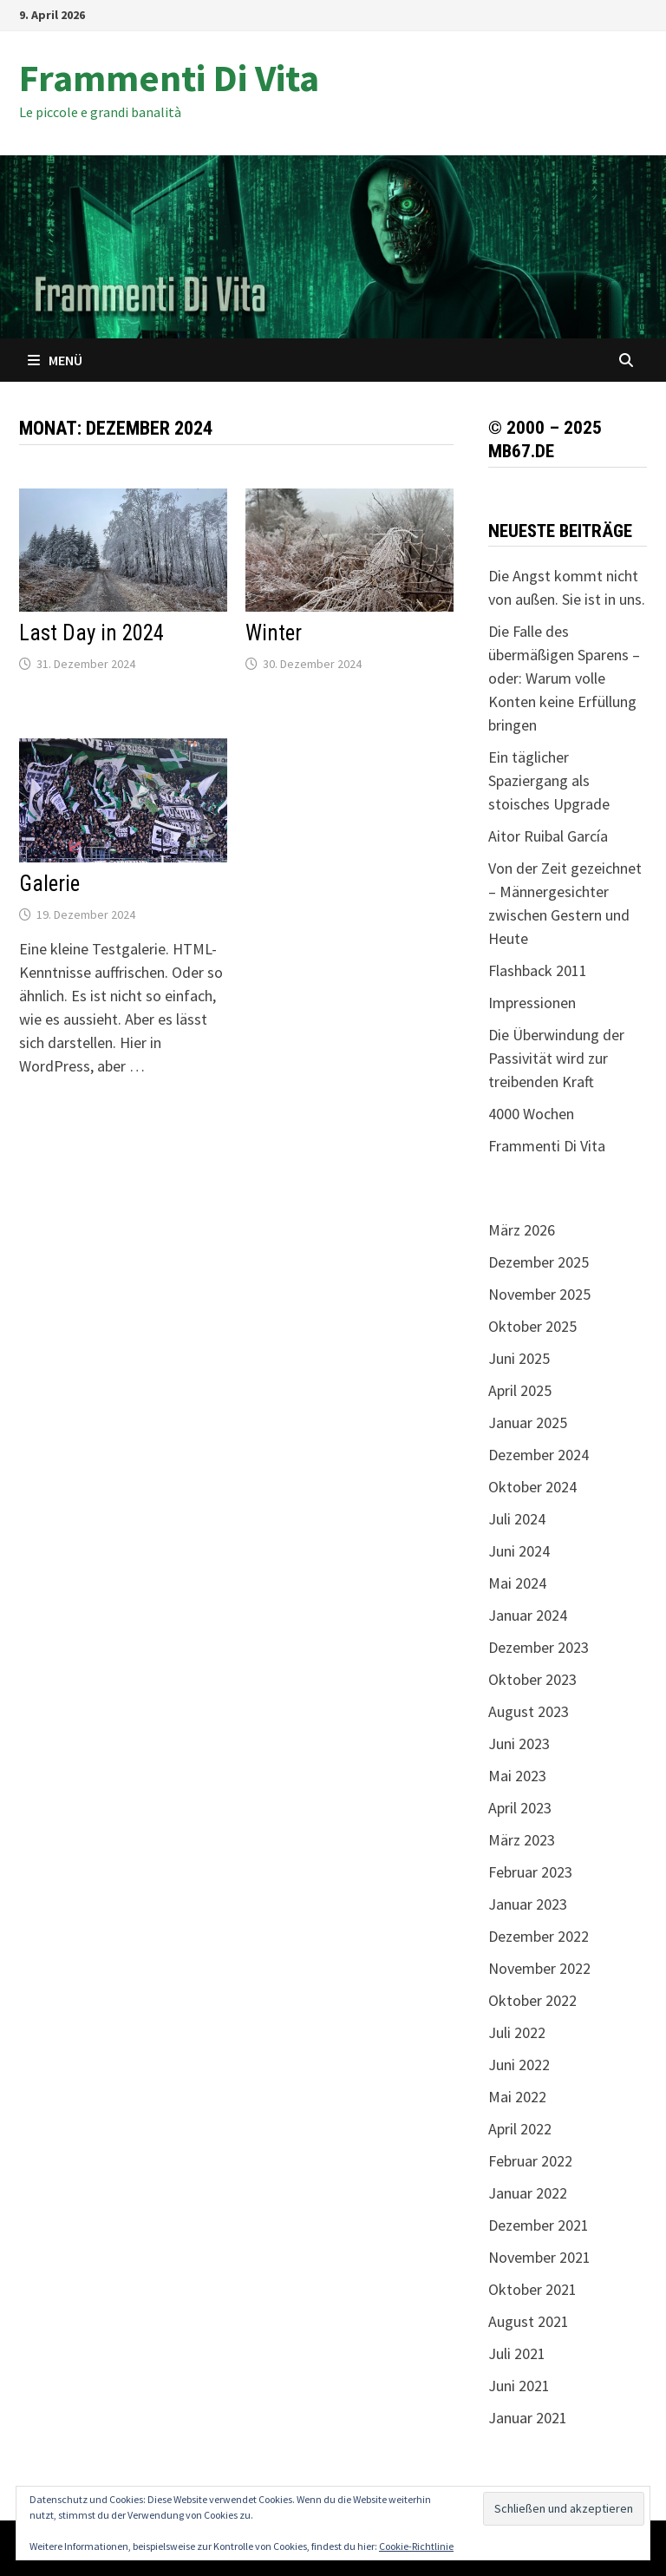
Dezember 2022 (538, 1936)
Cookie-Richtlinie (416, 2546)
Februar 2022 (530, 2161)
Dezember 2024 (538, 1455)
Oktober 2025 (532, 1326)
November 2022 (539, 1968)
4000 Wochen (531, 1114)
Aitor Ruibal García (548, 836)
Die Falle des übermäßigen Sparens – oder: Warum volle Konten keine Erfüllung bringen (564, 678)
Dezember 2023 (538, 1647)
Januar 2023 (527, 1904)
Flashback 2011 (537, 970)
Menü (55, 360)
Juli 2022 (516, 2032)
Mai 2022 (517, 2097)
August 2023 (528, 1711)
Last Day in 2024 (91, 633)
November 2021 (539, 2257)
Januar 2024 (527, 1615)
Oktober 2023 (532, 1679)
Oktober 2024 (532, 1487)
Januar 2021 (527, 2418)
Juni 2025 (519, 1358)
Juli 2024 (516, 1519)
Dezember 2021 (538, 2225)
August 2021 (528, 2321)
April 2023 (520, 1808)
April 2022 (520, 2129)
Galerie (49, 883)
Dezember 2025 (538, 1262)
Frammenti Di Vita (169, 78)
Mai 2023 (517, 1776)
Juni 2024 (519, 1551)
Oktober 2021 (532, 2289)
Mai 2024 (517, 1583)
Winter (273, 633)
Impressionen (532, 1003)
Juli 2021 (516, 2353)
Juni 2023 (519, 1743)
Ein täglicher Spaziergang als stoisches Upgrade (549, 780)
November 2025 (539, 1294)
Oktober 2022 (532, 2000)
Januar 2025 (527, 1422)
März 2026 (521, 1230)
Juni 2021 (519, 2386)
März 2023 (521, 1840)
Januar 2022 (527, 2193)
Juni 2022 (519, 2065)
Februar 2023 (530, 1872)
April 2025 (520, 1390)
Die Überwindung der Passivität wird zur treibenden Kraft (556, 1058)
